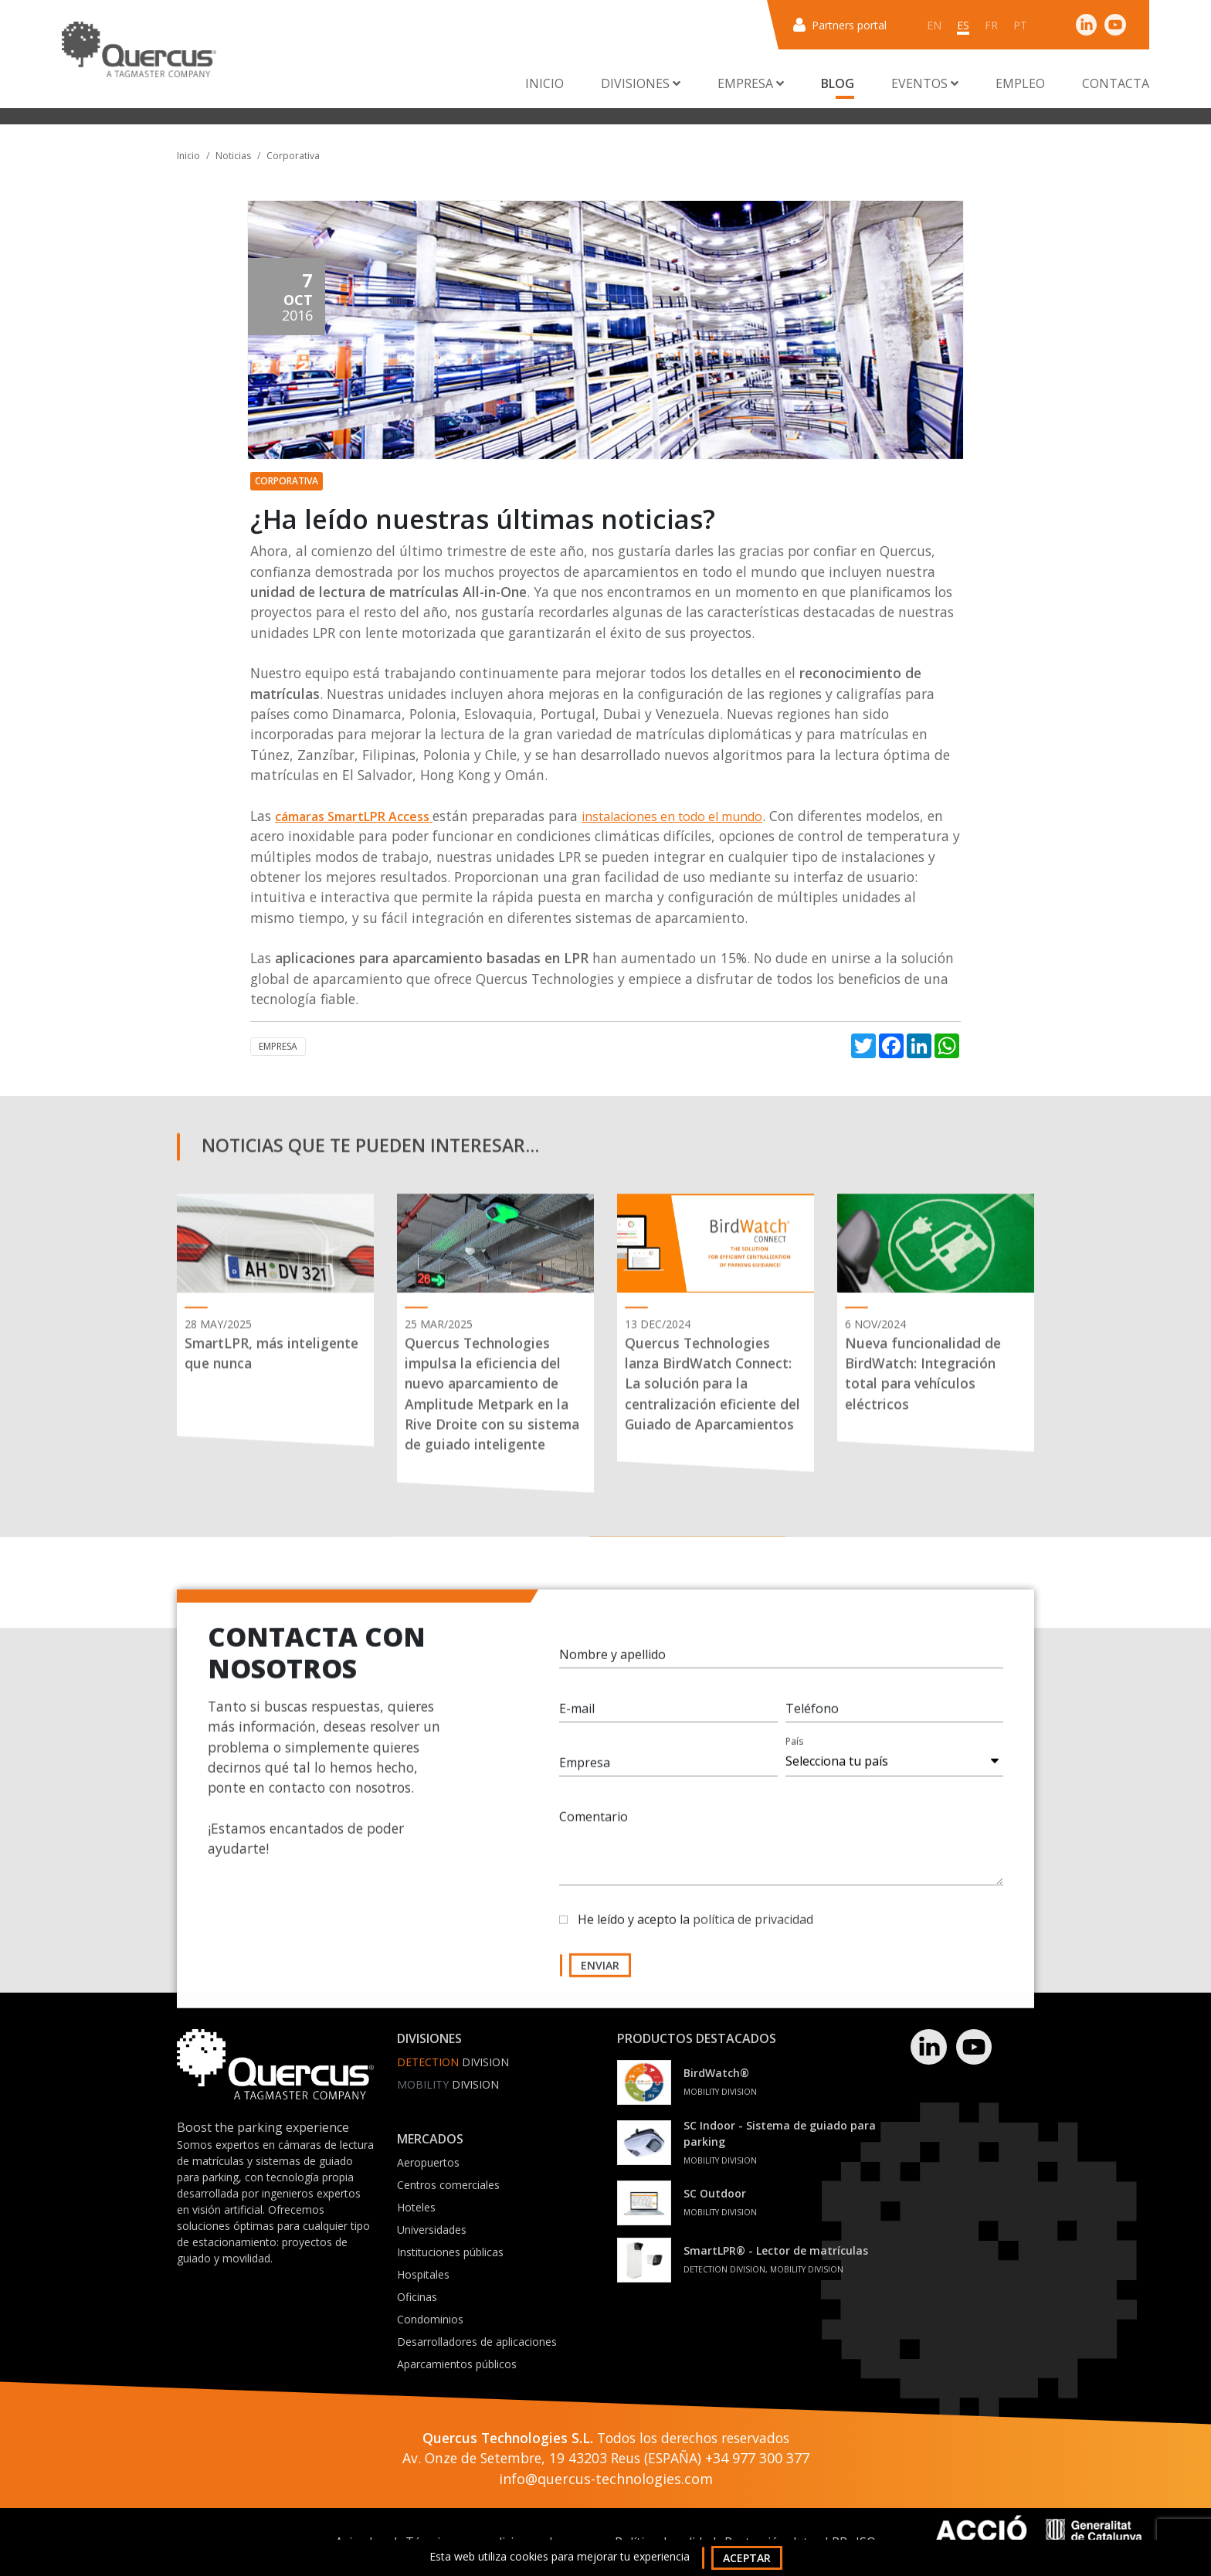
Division (453, 2062)
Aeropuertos (428, 2162)
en (934, 25)
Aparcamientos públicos (457, 2364)
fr (991, 25)
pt (1020, 25)
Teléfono (812, 1720)
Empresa (278, 1046)
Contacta (1115, 83)
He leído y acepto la (695, 1931)
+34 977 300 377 (757, 2458)
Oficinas (417, 2296)
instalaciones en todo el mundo (672, 816)
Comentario (593, 1828)
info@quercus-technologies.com (606, 2478)
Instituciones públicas (450, 2252)
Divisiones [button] (640, 83)
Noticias (233, 155)
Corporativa (293, 155)
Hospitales (423, 2274)
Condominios (430, 2319)
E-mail (577, 1720)
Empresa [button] (750, 83)
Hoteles (416, 2207)
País (794, 1753)
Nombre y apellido (612, 1666)
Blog (837, 83)
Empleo (1020, 83)
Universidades (431, 2229)
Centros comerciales (448, 2184)
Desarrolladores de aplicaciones (477, 2341)
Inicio (544, 83)
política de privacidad (753, 1931)
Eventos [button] (924, 83)
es (963, 25)
